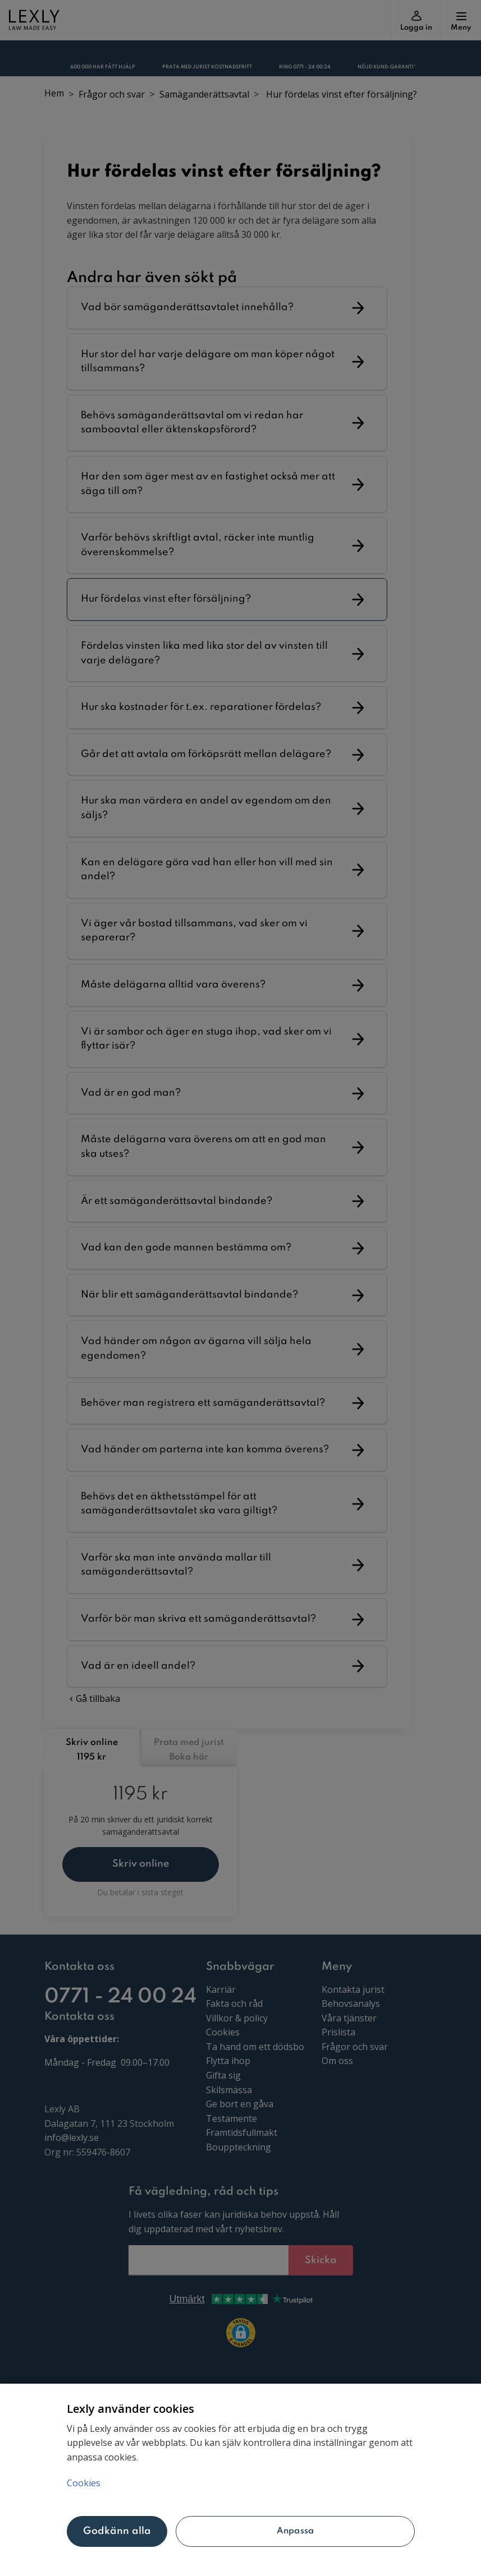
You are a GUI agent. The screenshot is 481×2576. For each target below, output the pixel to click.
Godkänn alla (117, 2531)
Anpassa (295, 2531)
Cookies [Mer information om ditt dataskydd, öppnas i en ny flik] (83, 2483)
